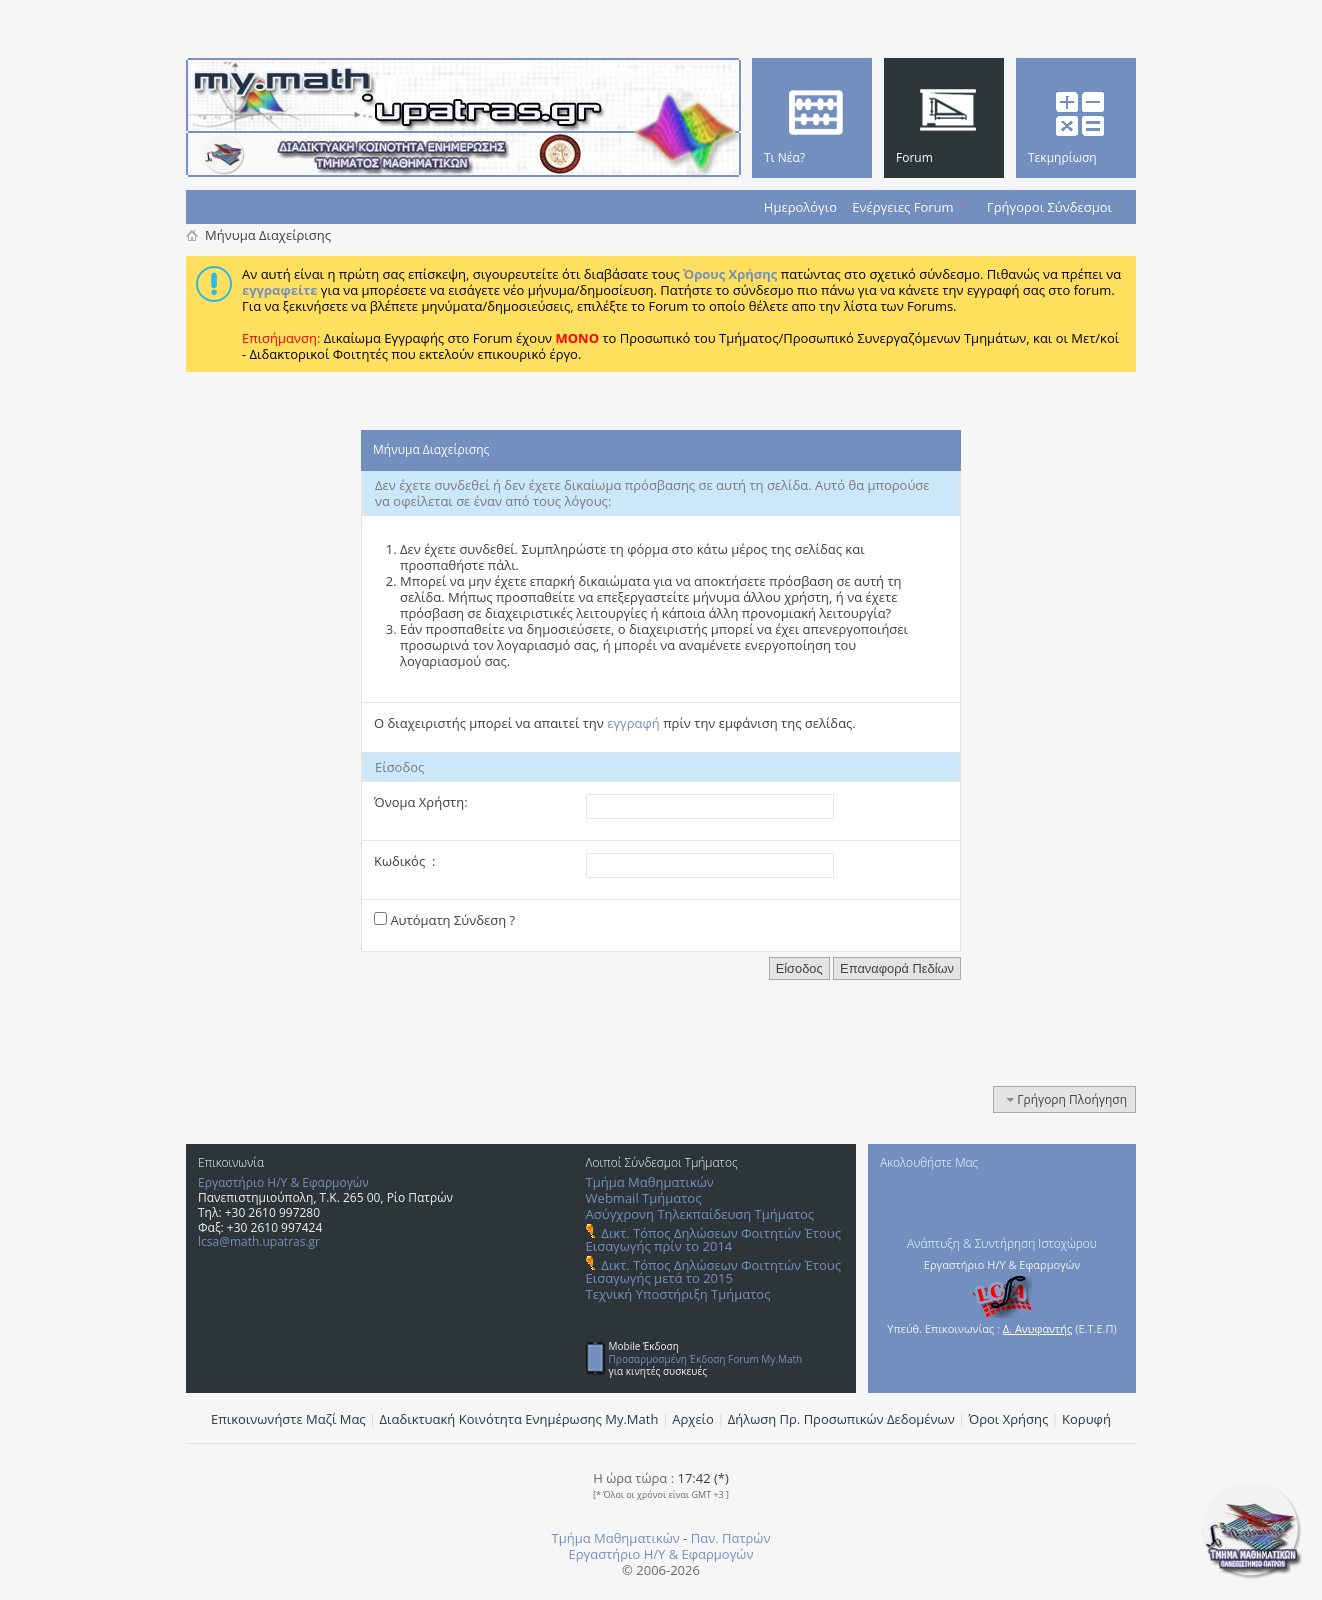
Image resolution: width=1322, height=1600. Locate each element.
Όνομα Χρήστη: (421, 802)
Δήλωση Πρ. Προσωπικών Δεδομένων (841, 1419)
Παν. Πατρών (731, 1538)
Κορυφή (1086, 1419)
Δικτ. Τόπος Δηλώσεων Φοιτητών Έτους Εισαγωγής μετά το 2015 (713, 1271)
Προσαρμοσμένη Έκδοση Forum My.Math (706, 1359)
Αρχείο (693, 1419)
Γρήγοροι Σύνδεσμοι (1049, 207)
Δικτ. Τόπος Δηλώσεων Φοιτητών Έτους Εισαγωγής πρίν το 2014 (713, 1239)
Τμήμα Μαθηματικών (650, 1182)
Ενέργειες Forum (902, 207)
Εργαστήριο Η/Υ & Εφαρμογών (283, 1182)
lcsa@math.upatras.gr (259, 1241)
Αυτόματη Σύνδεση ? (444, 920)
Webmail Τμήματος (644, 1198)
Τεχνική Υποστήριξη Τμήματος (678, 1294)
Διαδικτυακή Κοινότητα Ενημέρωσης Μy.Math (519, 1419)
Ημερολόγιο (800, 207)
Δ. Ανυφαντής (1038, 1328)
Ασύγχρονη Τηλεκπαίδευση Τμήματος (700, 1214)
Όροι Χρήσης (1009, 1419)
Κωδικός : (404, 861)
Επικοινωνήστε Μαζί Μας (288, 1419)
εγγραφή (633, 723)
